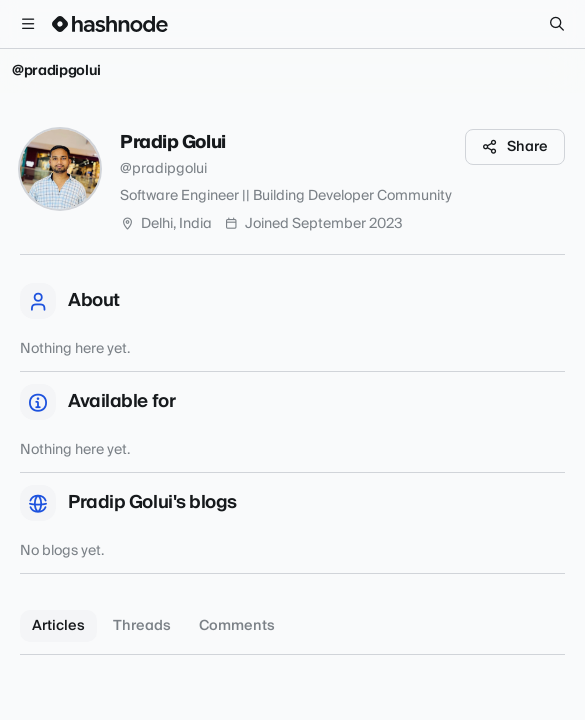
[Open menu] (28, 24)
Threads (142, 626)
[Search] (557, 24)
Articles (58, 626)
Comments (237, 626)
